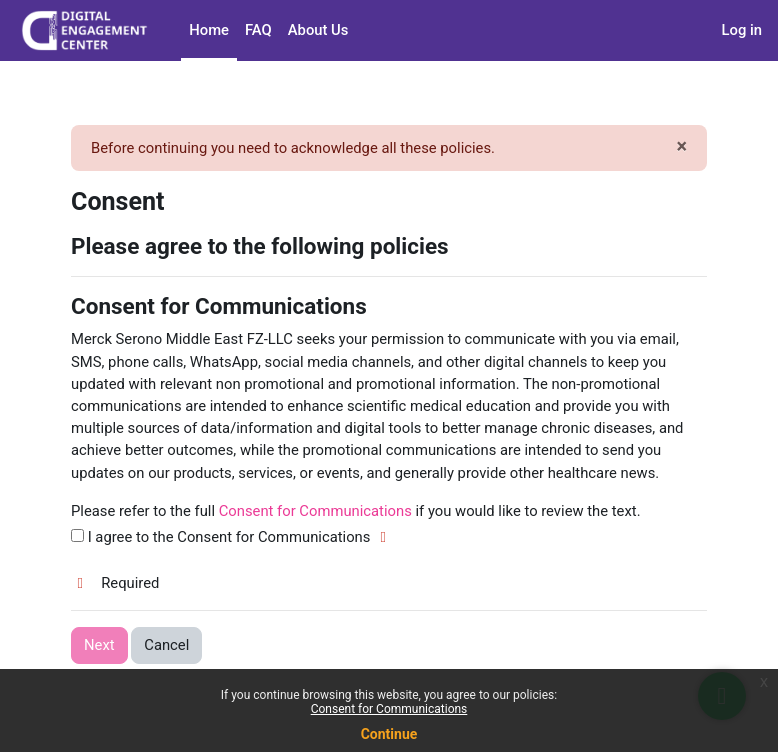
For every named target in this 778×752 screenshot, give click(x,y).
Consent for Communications (389, 709)
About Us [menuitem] (318, 30)
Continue (389, 734)
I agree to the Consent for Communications (232, 537)
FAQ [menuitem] (258, 30)
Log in (742, 30)
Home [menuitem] (209, 30)
